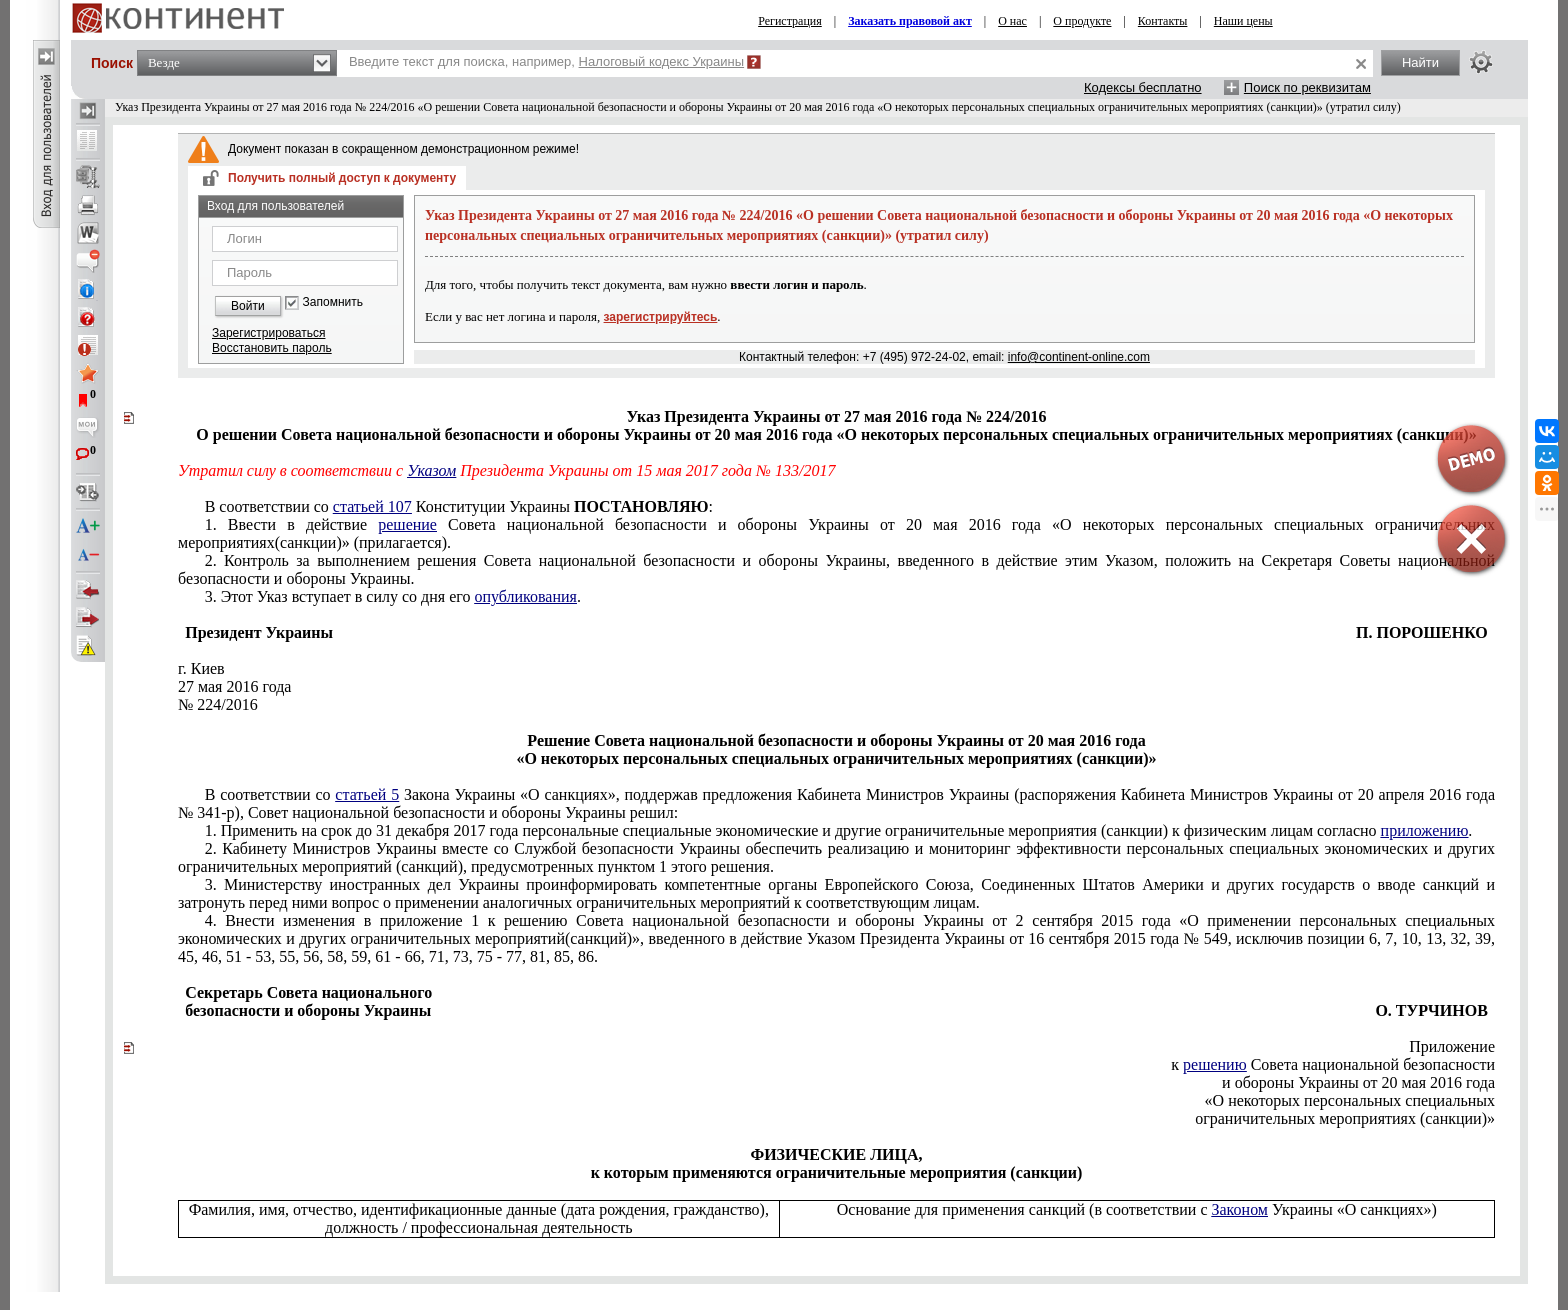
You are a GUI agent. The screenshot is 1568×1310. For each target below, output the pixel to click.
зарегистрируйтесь (661, 317)
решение (407, 524)
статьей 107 (372, 506)
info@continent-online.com (1079, 357)
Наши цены (1243, 21)
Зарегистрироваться (268, 333)
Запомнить (333, 302)
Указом (431, 470)
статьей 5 (367, 794)
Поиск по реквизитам (1307, 87)
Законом (1239, 1209)
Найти (1420, 62)
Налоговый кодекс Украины (662, 61)
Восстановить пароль (272, 348)
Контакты (1163, 21)
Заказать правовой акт (910, 21)
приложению (1425, 830)
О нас (1012, 21)
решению (1215, 1064)
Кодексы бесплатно (1143, 87)
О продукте (1082, 21)
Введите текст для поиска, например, (546, 61)
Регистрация (790, 21)
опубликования (525, 596)
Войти (248, 306)
